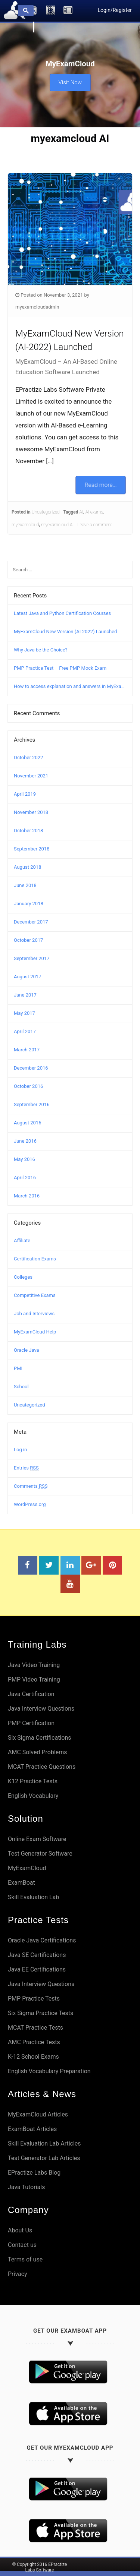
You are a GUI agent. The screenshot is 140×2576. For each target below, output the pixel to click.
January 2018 (28, 903)
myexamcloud (25, 524)
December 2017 (31, 922)
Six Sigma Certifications (39, 1737)
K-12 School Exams (33, 2056)
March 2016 (27, 1196)
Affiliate (22, 1240)
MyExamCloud (27, 1868)
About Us (20, 2230)
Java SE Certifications (37, 1954)
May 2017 (24, 1013)
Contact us (22, 2244)
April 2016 (25, 1177)
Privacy (17, 2273)
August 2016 (27, 1123)
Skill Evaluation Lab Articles (44, 2143)
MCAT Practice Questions (41, 1766)
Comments (30, 1486)
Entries (26, 1468)
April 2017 (25, 1031)
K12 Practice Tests (32, 1781)
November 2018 (31, 812)
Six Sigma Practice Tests (40, 2013)
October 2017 (28, 940)
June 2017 (25, 995)
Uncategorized (46, 512)
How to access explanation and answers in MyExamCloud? (70, 686)
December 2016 (31, 1068)
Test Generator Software (40, 1853)
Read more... (100, 484)
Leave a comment (94, 524)
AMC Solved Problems (37, 1752)
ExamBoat (21, 1882)
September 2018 (32, 849)
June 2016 (25, 1141)
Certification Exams (35, 1259)
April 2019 (25, 794)
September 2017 (32, 958)
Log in (20, 1449)
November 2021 (31, 776)
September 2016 (32, 1104)
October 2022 (28, 757)
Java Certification (31, 1694)
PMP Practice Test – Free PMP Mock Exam (60, 668)
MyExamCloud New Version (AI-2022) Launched (65, 631)
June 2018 (25, 885)
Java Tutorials (26, 2187)
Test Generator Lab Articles (44, 2158)
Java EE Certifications (37, 1969)
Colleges (23, 1277)
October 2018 (28, 830)
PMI (18, 1368)
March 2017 (27, 1049)
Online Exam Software (37, 1839)
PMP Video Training (34, 1679)
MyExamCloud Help (35, 1332)
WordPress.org (30, 1504)
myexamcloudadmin (37, 307)
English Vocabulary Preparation (49, 2071)
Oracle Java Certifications (42, 1940)
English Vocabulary (33, 1795)
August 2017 (27, 976)
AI (81, 512)
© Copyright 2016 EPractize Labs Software (39, 2567)
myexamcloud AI (57, 524)
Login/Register (114, 10)
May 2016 (24, 1159)
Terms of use (25, 2259)
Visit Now (69, 82)
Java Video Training (34, 1665)
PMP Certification (31, 1723)
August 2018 (27, 867)
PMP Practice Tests (34, 1998)
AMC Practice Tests (34, 2042)
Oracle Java (26, 1350)
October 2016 (28, 1086)
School (21, 1386)
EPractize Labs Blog (34, 2172)
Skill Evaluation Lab (33, 1897)
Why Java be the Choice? (41, 650)
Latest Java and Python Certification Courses (62, 613)
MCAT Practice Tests (35, 2027)
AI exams (94, 512)
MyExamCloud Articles (38, 2114)
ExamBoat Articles (32, 2129)
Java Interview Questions (41, 1708)
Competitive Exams (35, 1295)
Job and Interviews (34, 1313)
